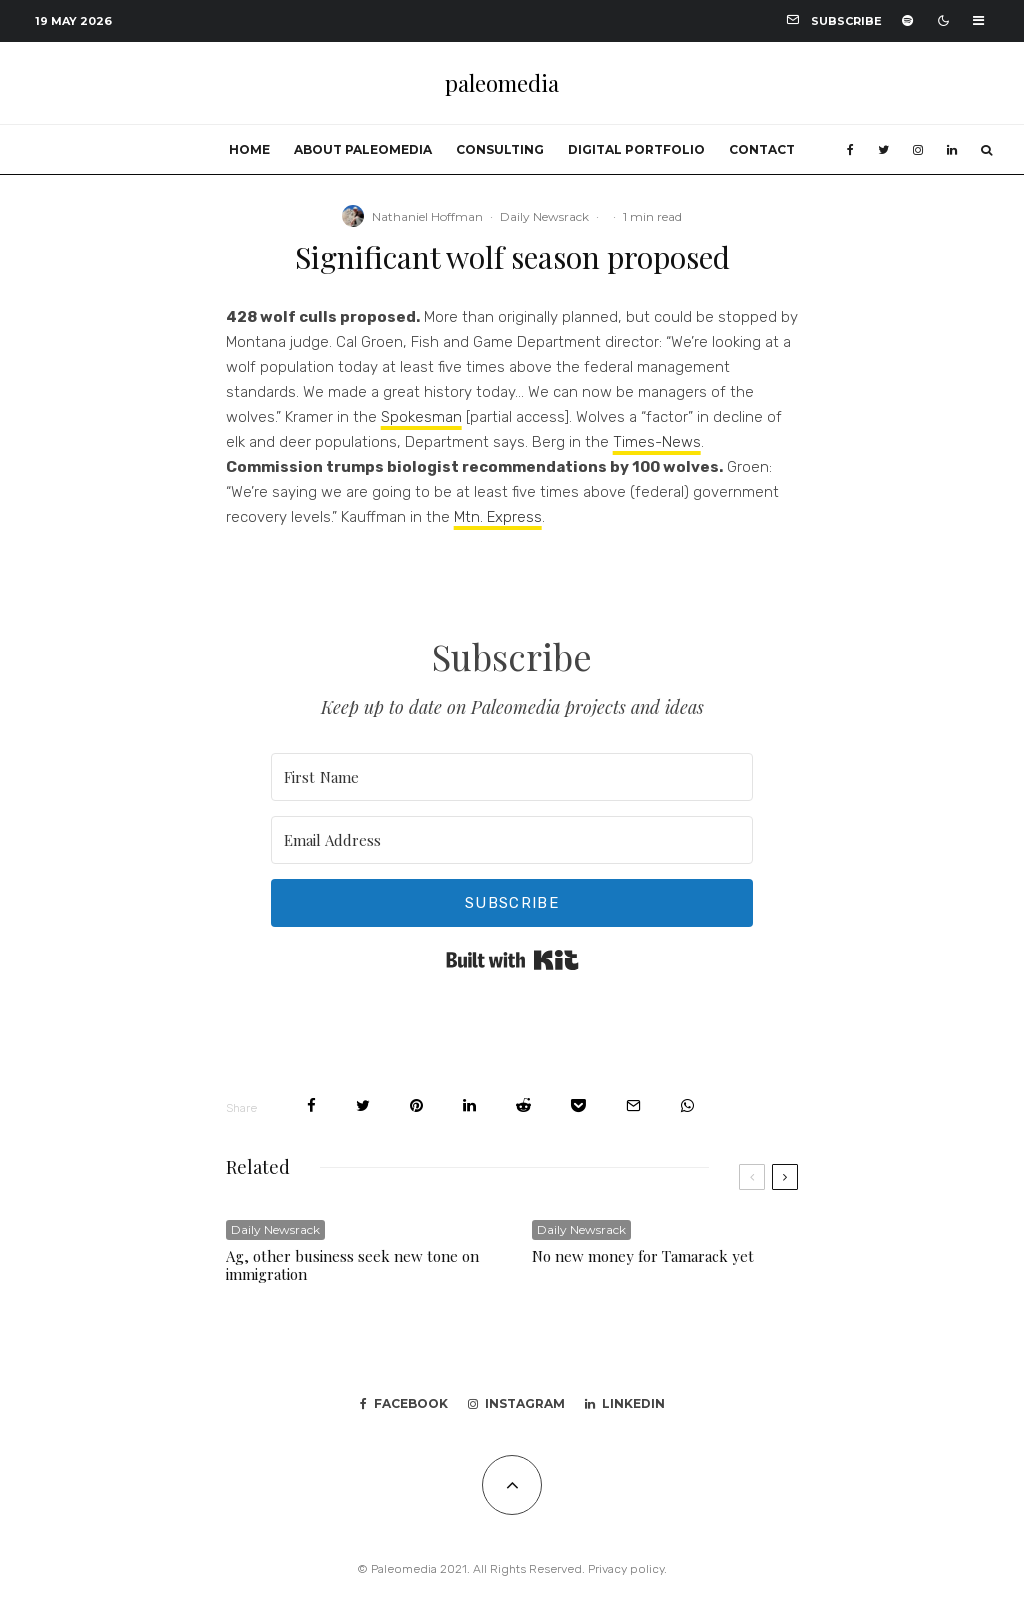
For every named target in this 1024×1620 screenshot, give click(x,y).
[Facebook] (850, 150)
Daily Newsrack (544, 216)
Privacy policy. (627, 1569)
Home (249, 149)
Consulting (500, 149)
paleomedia (502, 83)
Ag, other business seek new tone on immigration (352, 1265)
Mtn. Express (498, 517)
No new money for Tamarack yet (643, 1256)
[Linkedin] (952, 150)
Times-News (657, 442)
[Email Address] (512, 840)
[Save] (578, 1105)
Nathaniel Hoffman (427, 216)
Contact (762, 149)
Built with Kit (512, 960)
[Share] (311, 1105)
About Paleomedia (363, 149)
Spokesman (421, 417)
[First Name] (512, 777)
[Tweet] (363, 1105)
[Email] (633, 1105)
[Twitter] (883, 150)
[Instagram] (918, 150)
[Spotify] (907, 20)
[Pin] (416, 1105)
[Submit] (523, 1105)
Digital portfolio (636, 149)
